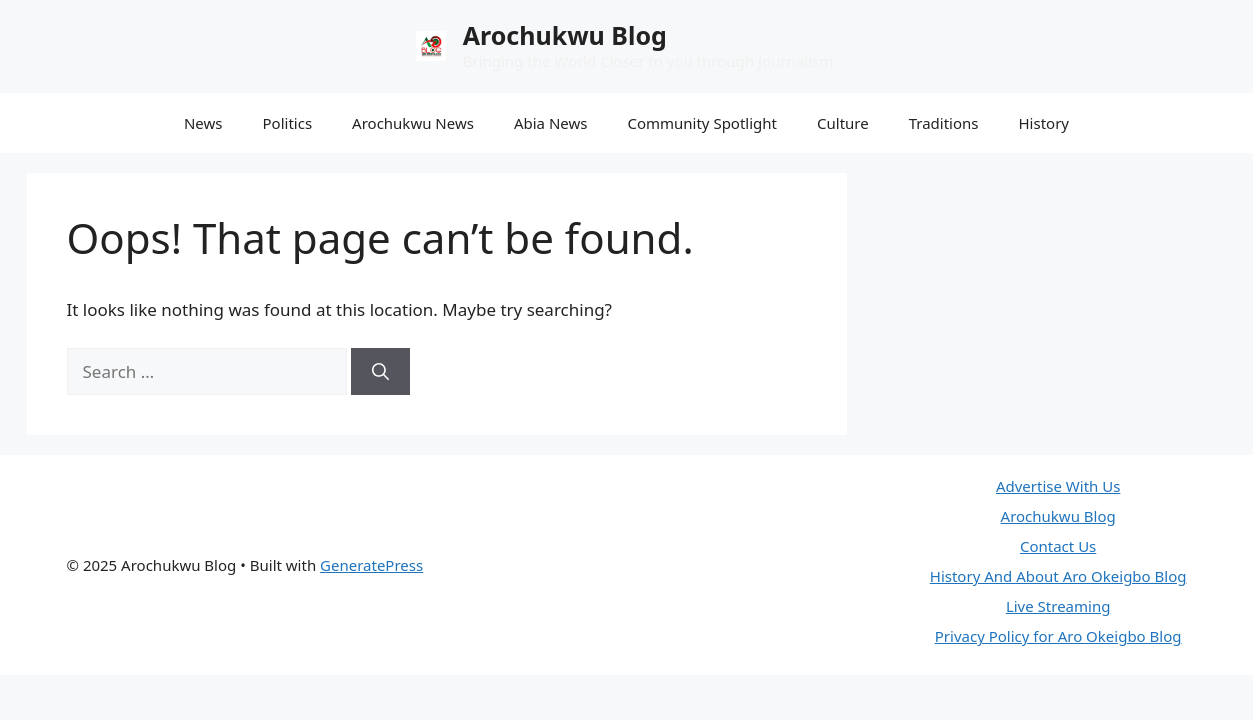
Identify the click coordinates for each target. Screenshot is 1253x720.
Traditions (944, 123)
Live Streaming (1058, 606)
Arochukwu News (413, 123)
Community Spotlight (702, 123)
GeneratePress (371, 565)
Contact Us (1058, 546)
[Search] (380, 372)
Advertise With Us (1058, 486)
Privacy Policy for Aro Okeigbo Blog (1058, 636)
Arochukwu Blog (565, 35)
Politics (288, 123)
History (1044, 123)
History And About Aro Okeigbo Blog (1058, 576)
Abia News (551, 123)
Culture (843, 123)
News (203, 123)
